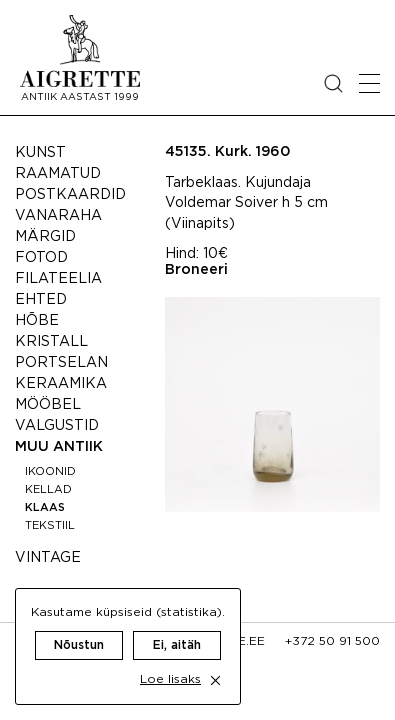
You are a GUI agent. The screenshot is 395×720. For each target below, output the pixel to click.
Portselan (61, 363)
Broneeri (196, 270)
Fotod (41, 258)
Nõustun (79, 645)
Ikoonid (50, 472)
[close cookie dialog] (215, 680)
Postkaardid (70, 195)
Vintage (48, 558)
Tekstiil (50, 526)
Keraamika (61, 384)
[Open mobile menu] (369, 83)
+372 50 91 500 (332, 641)
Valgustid (57, 426)
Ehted (41, 300)
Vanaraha (58, 216)
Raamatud (58, 174)
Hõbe (37, 321)
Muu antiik (59, 447)
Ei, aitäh (177, 645)
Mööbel (48, 405)
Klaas (45, 508)
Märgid (45, 237)
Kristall (51, 342)
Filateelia (58, 279)
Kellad (48, 490)
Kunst (40, 153)
